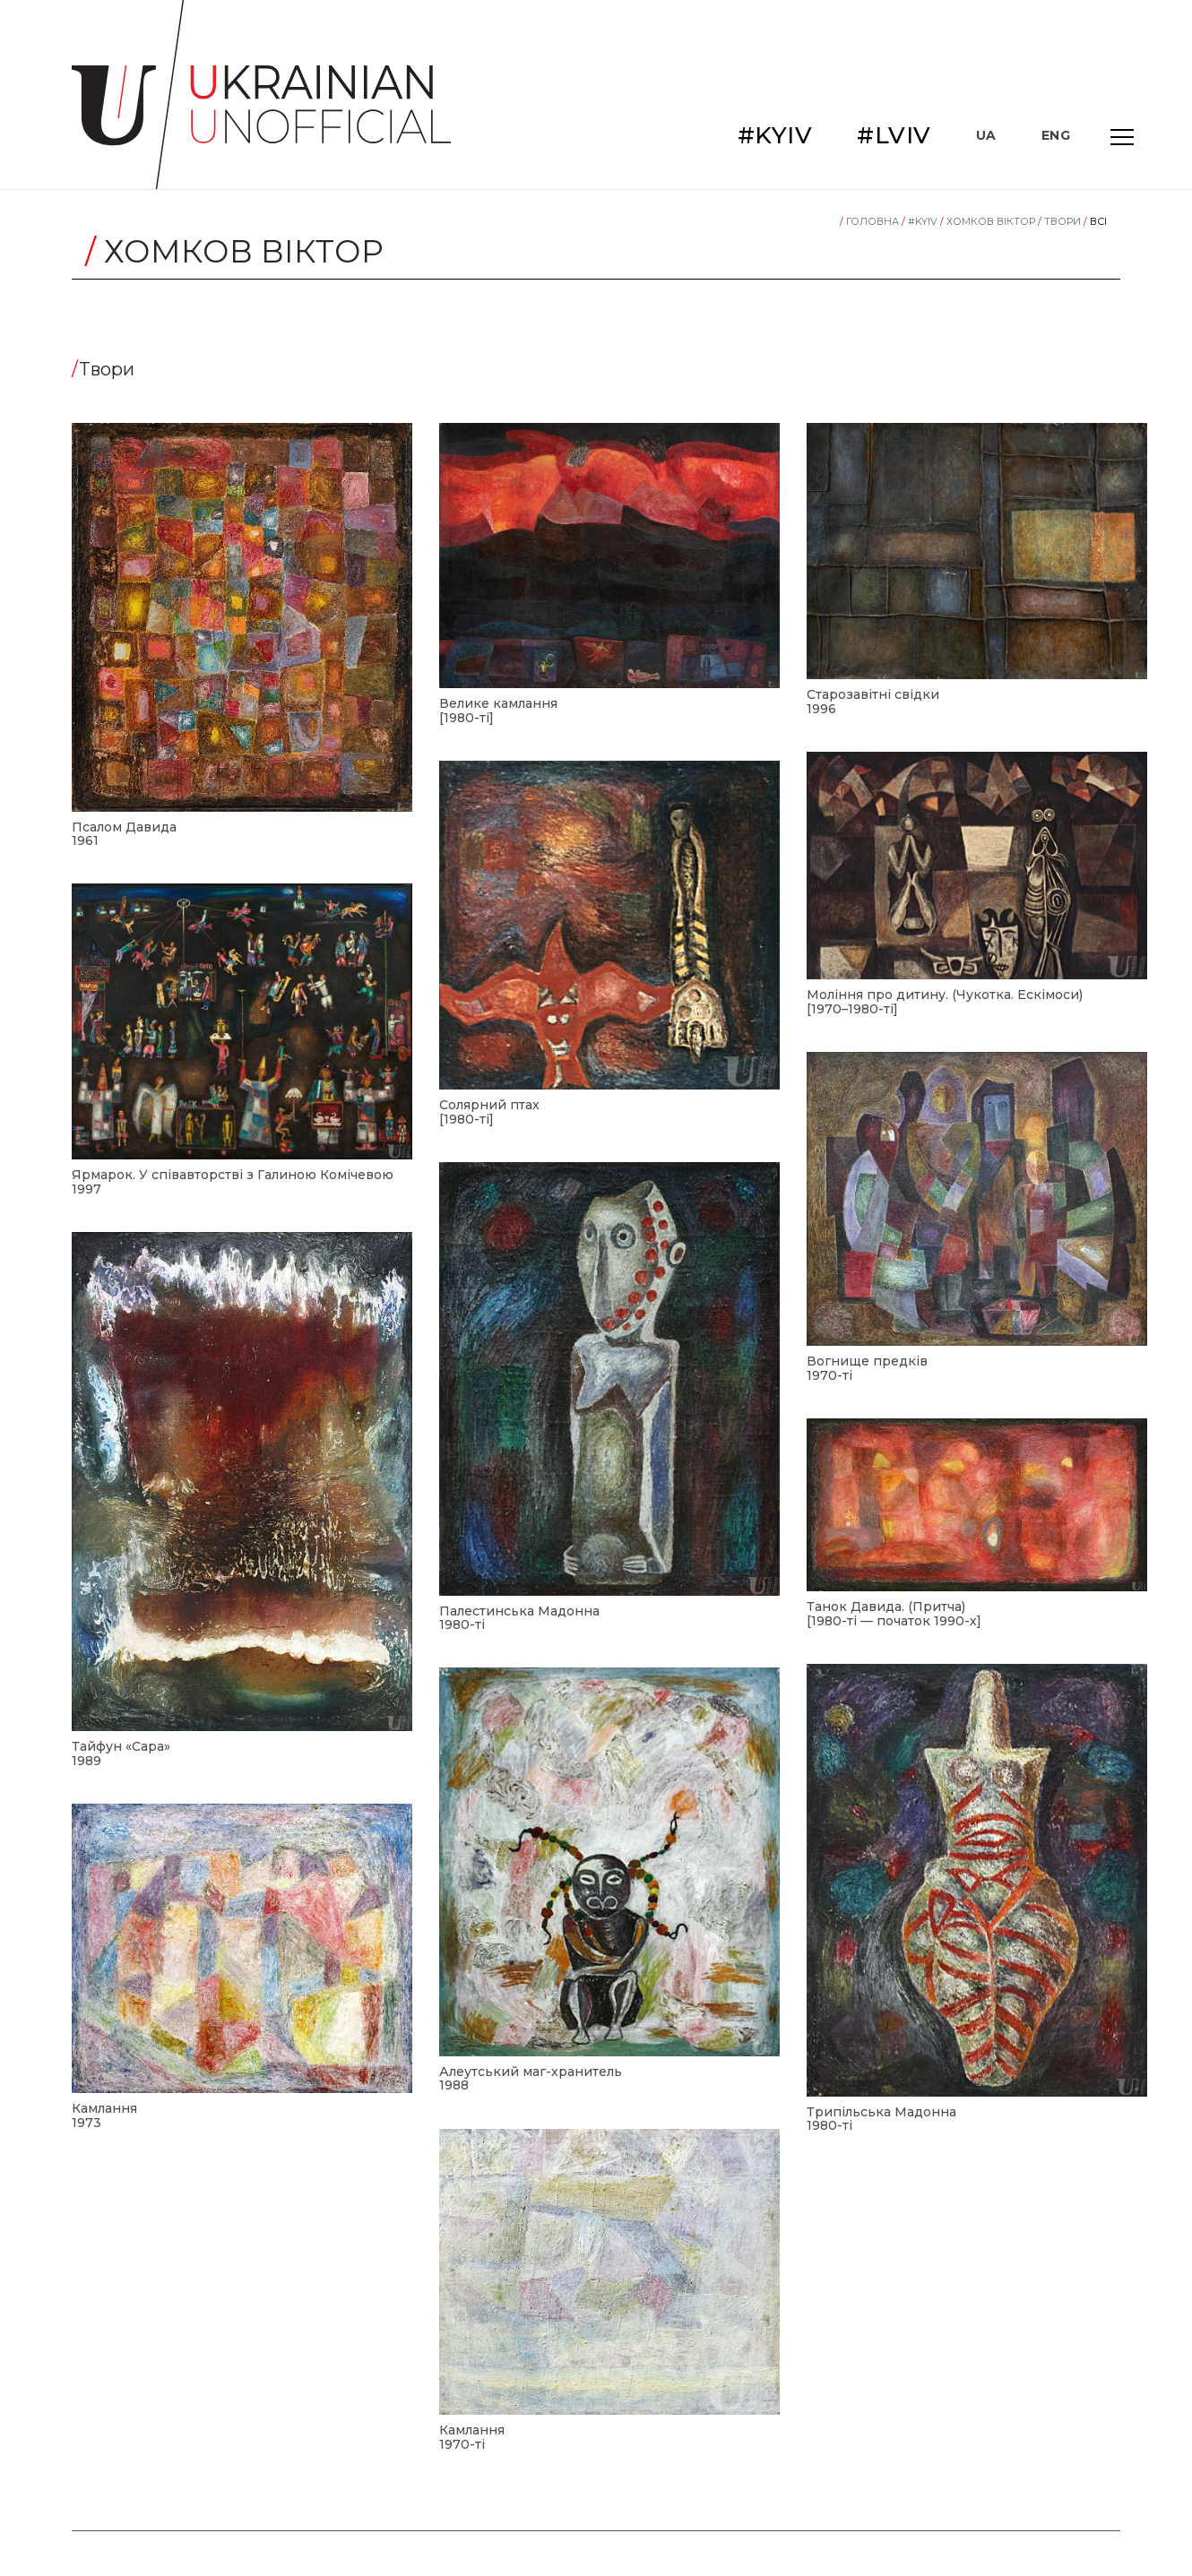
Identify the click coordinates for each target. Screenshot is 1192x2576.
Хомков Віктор (989, 221)
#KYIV (775, 135)
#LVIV (894, 135)
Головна (871, 221)
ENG (1056, 135)
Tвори (1061, 221)
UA (986, 135)
